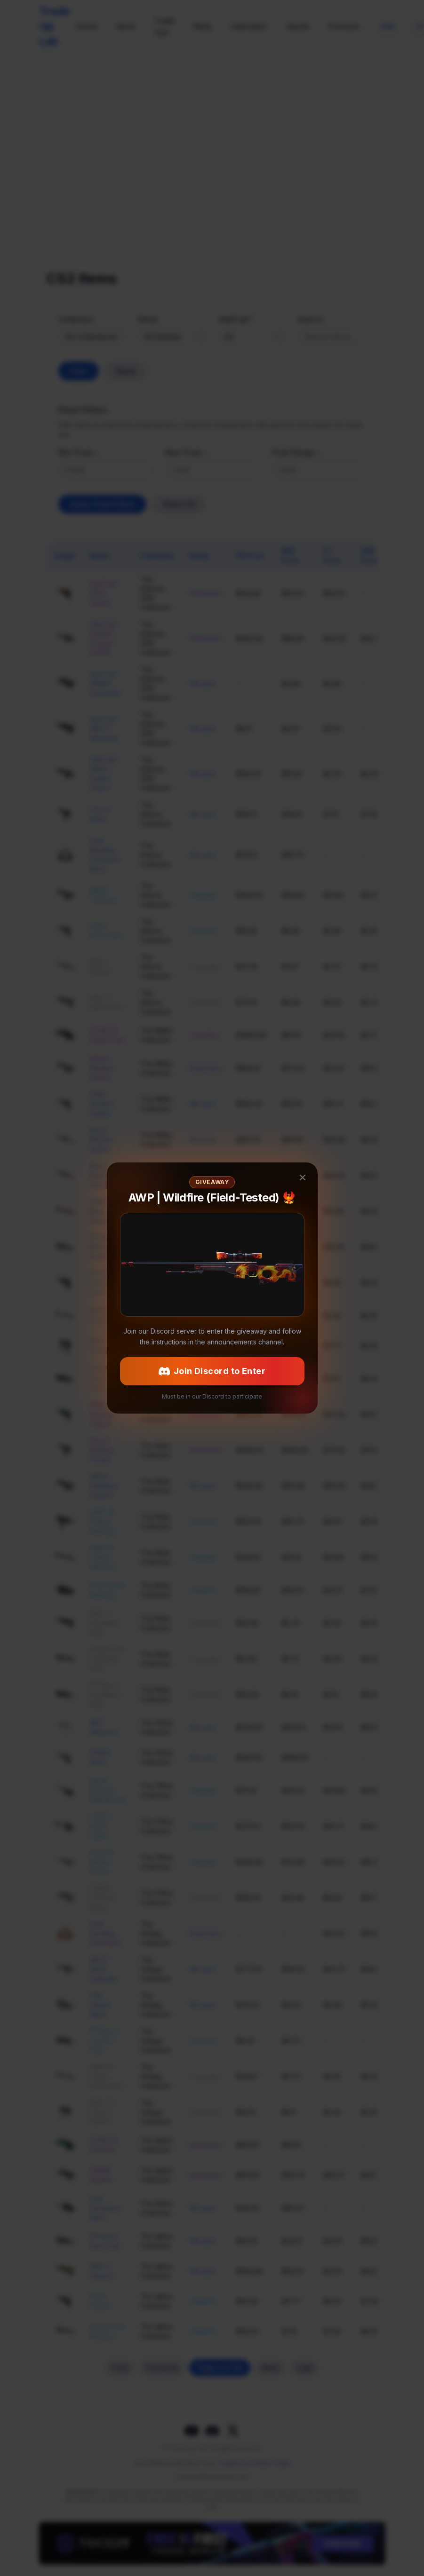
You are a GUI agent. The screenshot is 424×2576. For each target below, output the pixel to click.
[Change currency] (387, 26)
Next (270, 2367)
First (120, 2367)
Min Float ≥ (78, 452)
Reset (126, 371)
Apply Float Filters (102, 504)
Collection (76, 319)
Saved (298, 26)
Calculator (249, 26)
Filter (79, 371)
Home (86, 26)
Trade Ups (164, 26)
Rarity (148, 319)
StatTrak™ (235, 319)
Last (304, 2367)
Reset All (179, 504)
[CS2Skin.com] (212, 146)
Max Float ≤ (186, 452)
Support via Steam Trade (255, 2463)
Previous (162, 2367)
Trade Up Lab (54, 26)
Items (125, 26)
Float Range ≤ (295, 452)
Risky (202, 26)
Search (310, 319)
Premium (344, 26)
